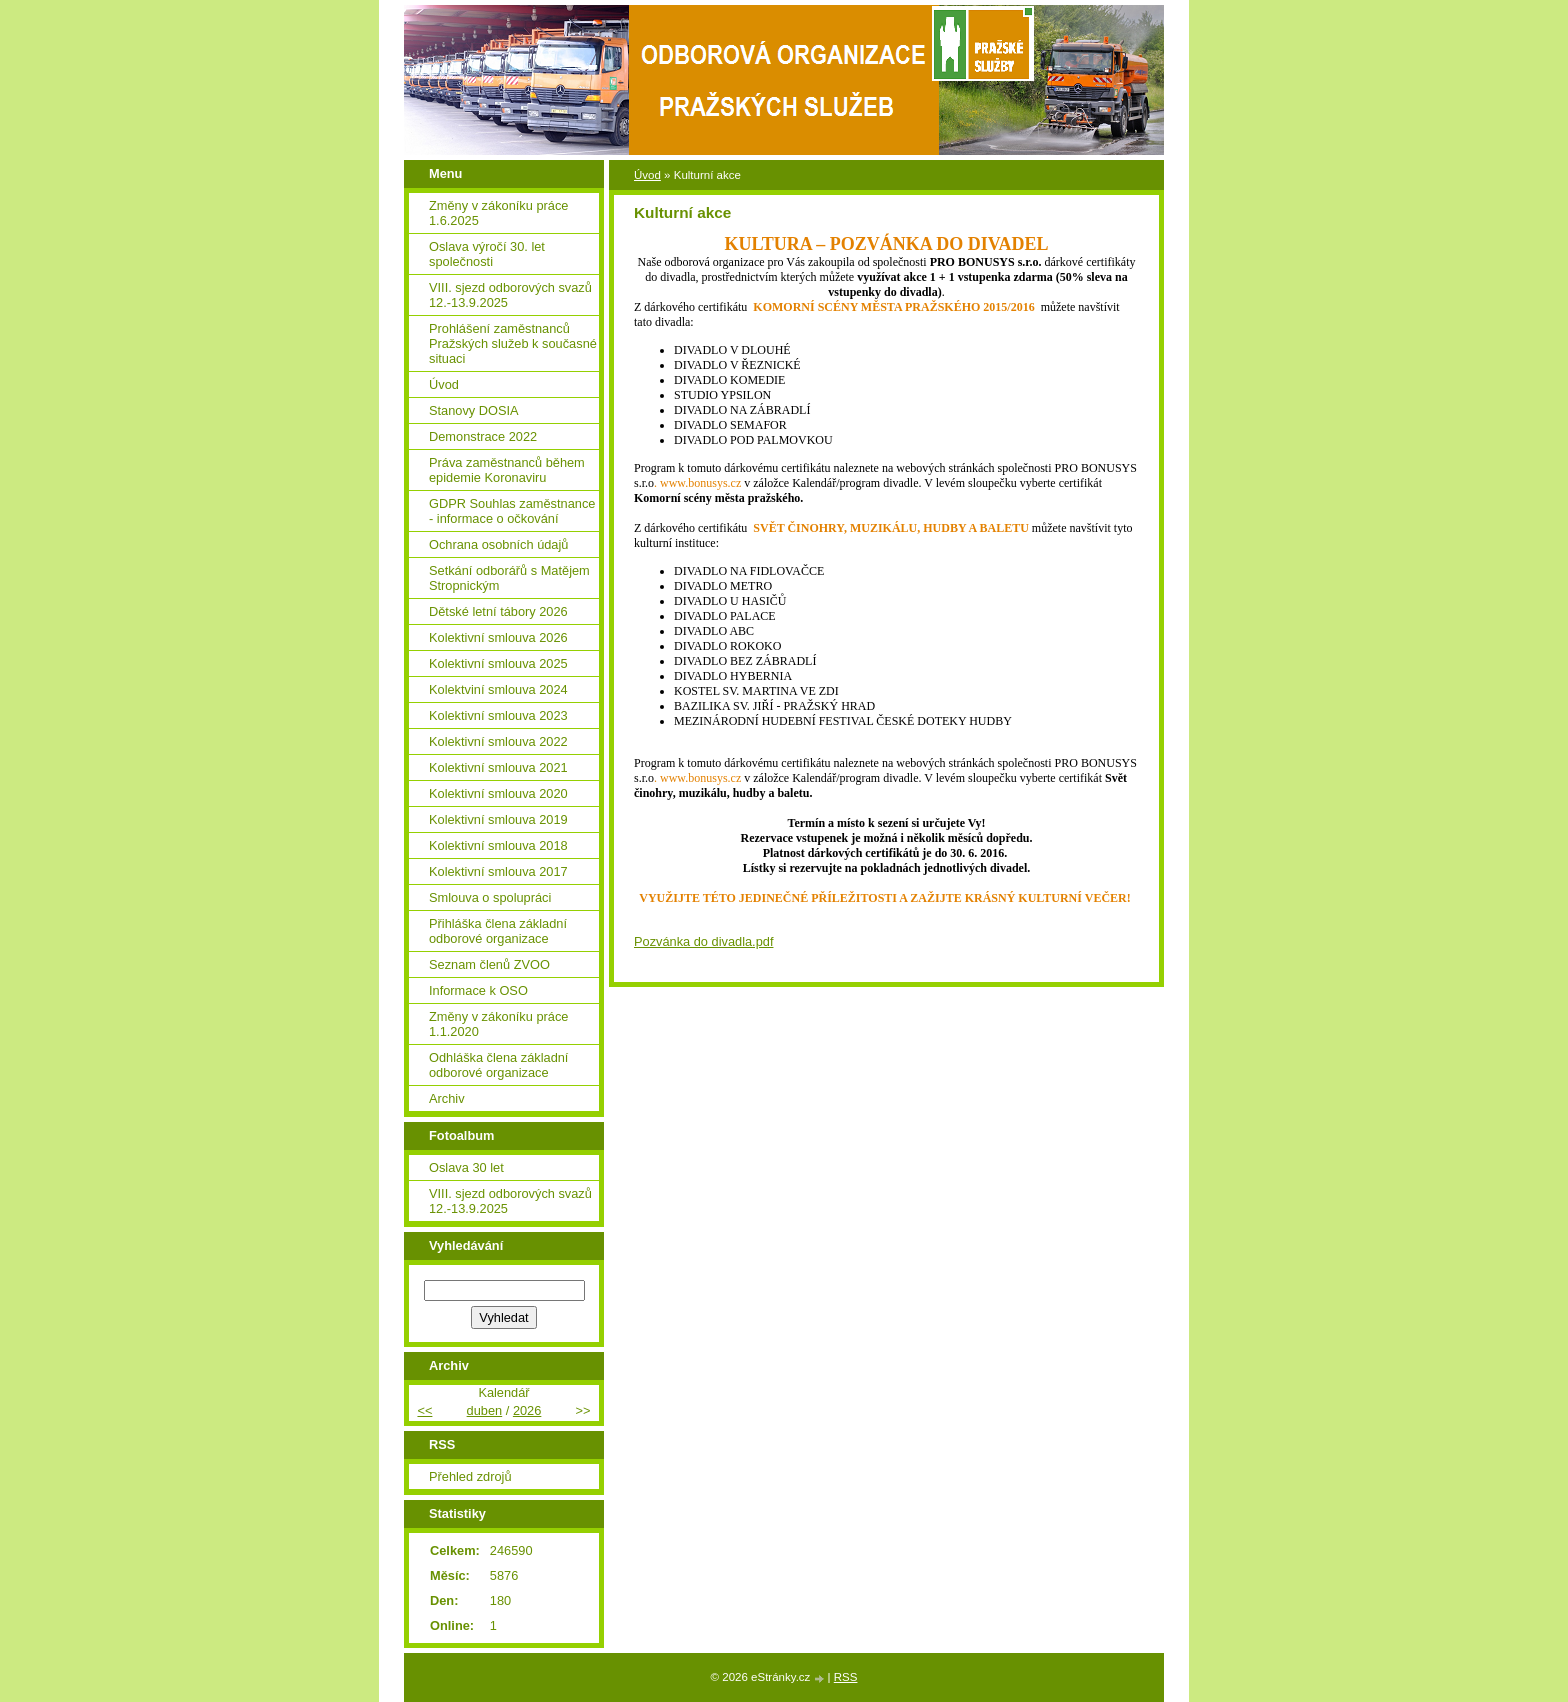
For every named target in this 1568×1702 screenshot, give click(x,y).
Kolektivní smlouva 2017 (498, 871)
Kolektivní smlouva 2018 (498, 845)
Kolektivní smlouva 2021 (498, 767)
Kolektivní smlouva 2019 (498, 819)
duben (485, 1410)
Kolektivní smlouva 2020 (498, 793)
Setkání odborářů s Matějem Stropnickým (509, 578)
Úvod (647, 175)
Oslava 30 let (466, 1167)
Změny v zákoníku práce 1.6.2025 (498, 213)
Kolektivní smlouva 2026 (498, 637)
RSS (846, 1677)
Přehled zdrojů (470, 1476)
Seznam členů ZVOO (489, 964)
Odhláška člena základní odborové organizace (498, 1065)
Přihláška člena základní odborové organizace (498, 931)
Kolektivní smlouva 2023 (498, 715)
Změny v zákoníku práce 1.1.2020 (498, 1024)
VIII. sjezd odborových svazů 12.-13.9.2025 (510, 295)
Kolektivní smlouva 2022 (498, 741)
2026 (527, 1410)
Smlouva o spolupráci (490, 897)
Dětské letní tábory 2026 (498, 611)
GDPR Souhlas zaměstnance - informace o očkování (512, 511)
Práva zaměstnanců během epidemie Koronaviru (507, 470)
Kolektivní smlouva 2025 (498, 663)
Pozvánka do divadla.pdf (703, 941)
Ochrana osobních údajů (498, 544)
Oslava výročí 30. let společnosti (487, 254)
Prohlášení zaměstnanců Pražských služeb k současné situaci (513, 343)
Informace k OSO (478, 990)
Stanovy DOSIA (474, 410)
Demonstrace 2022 (483, 436)
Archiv (447, 1098)
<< (424, 1410)
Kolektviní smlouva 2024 (498, 689)
